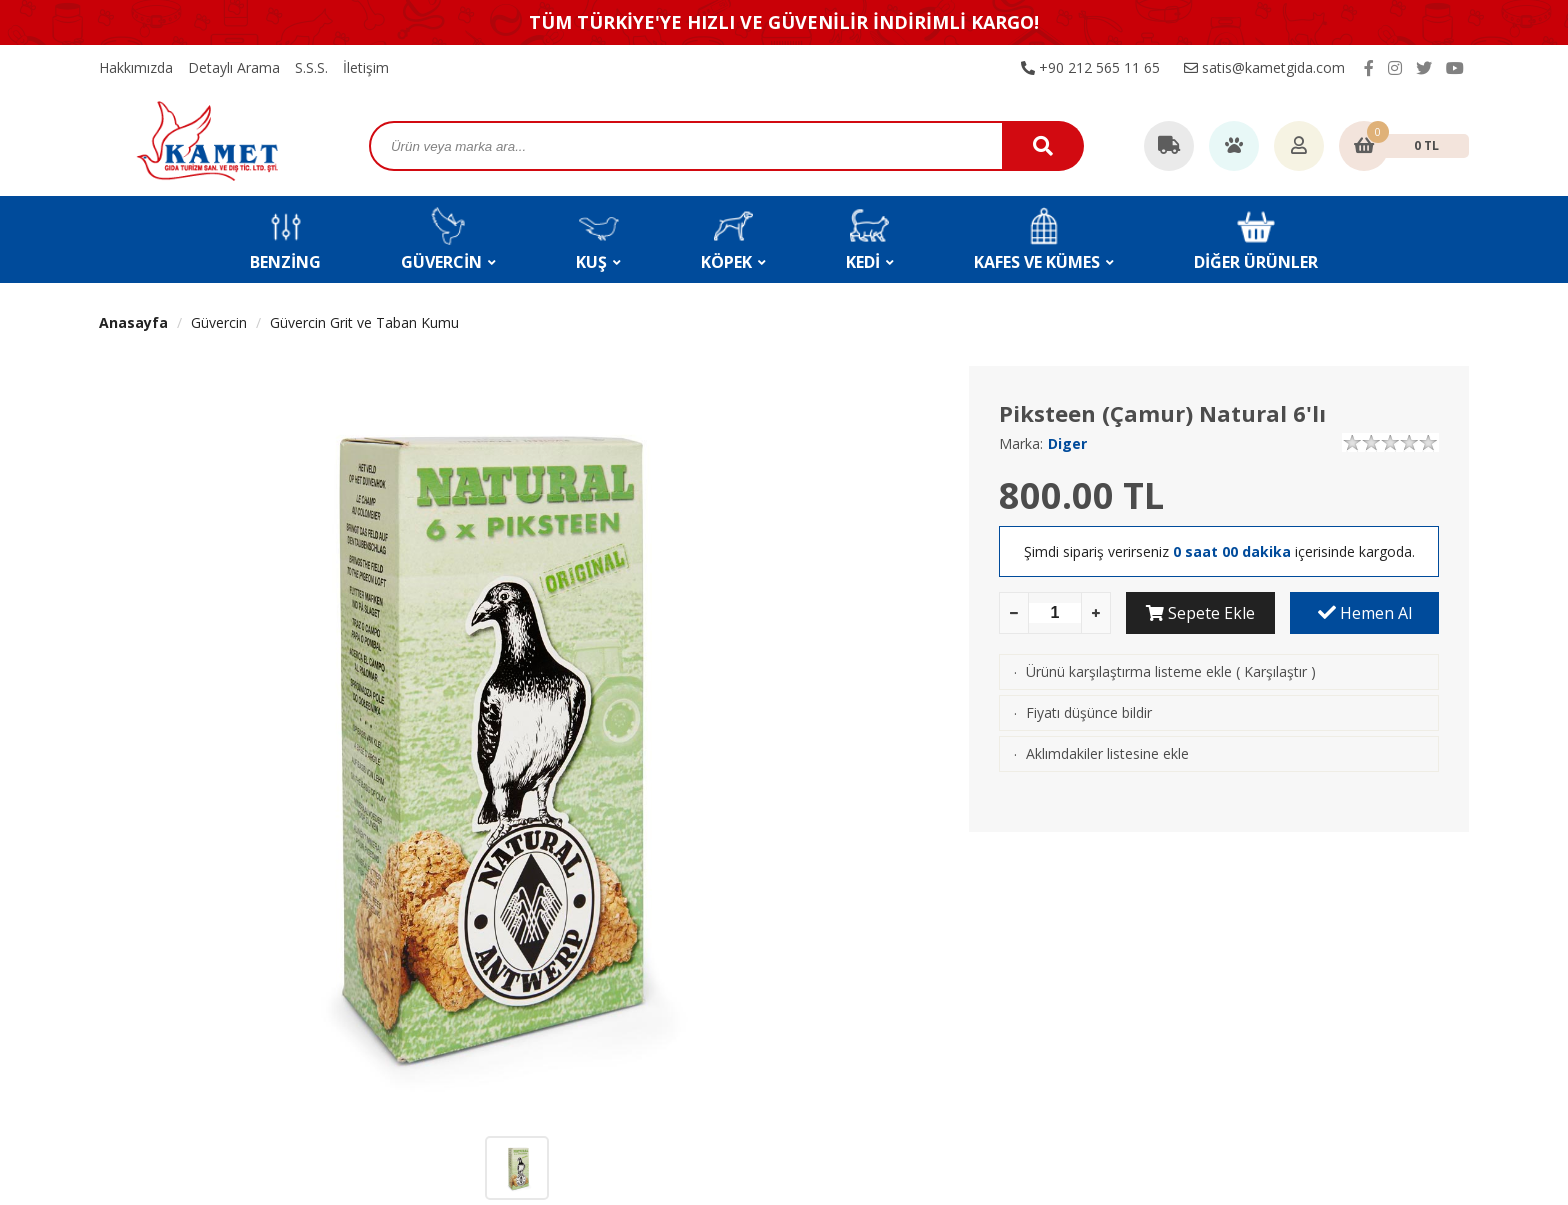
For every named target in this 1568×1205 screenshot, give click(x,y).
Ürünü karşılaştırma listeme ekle (1129, 671)
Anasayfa (133, 322)
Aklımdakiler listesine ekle (1107, 753)
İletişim (366, 67)
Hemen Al (1365, 613)
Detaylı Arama (234, 67)
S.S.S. (311, 67)
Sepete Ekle (1200, 613)
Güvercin (219, 322)
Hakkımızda (136, 67)
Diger (1067, 443)
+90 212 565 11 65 (1090, 67)
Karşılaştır (1275, 671)
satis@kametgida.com (1264, 67)
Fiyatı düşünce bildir (1089, 712)
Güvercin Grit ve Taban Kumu (364, 322)
